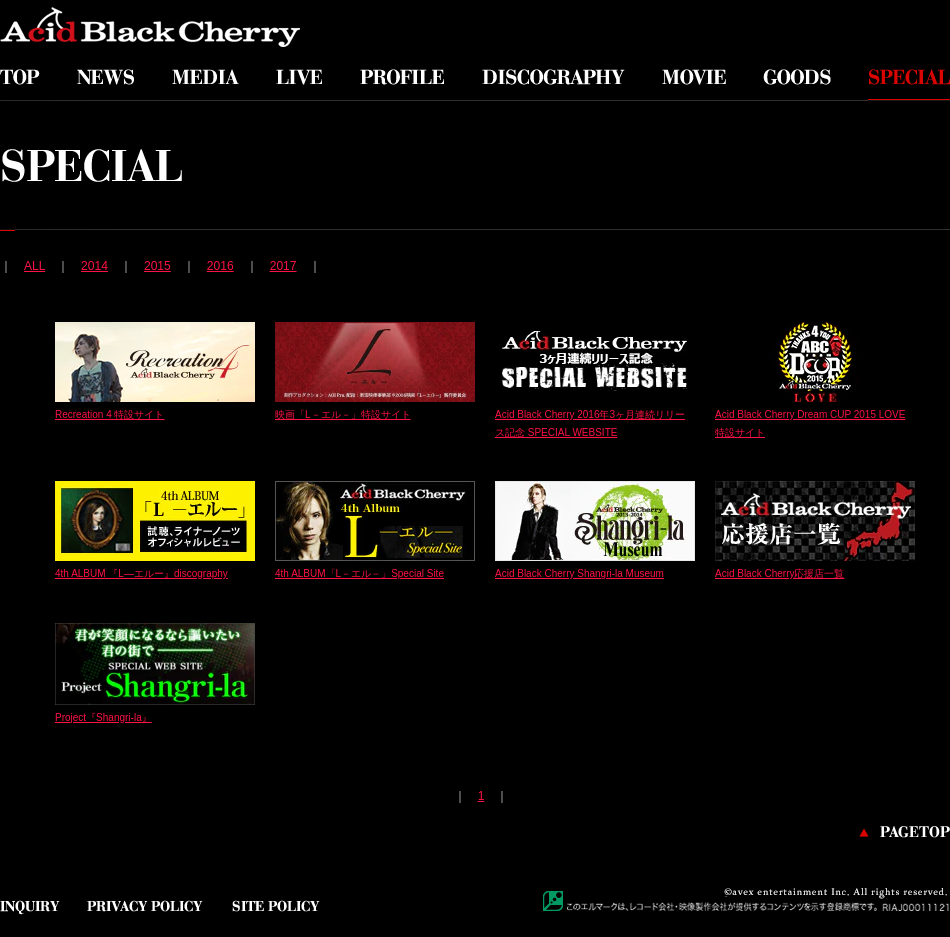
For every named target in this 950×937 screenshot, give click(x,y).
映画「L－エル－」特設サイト (343, 414)
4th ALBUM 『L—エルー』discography (141, 573)
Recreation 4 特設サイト (109, 414)
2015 (157, 266)
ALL (34, 266)
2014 (94, 266)
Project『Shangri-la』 (103, 717)
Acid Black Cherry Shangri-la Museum (579, 573)
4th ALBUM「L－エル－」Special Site (359, 573)
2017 (283, 266)
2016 (220, 266)
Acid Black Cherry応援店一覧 (779, 573)
